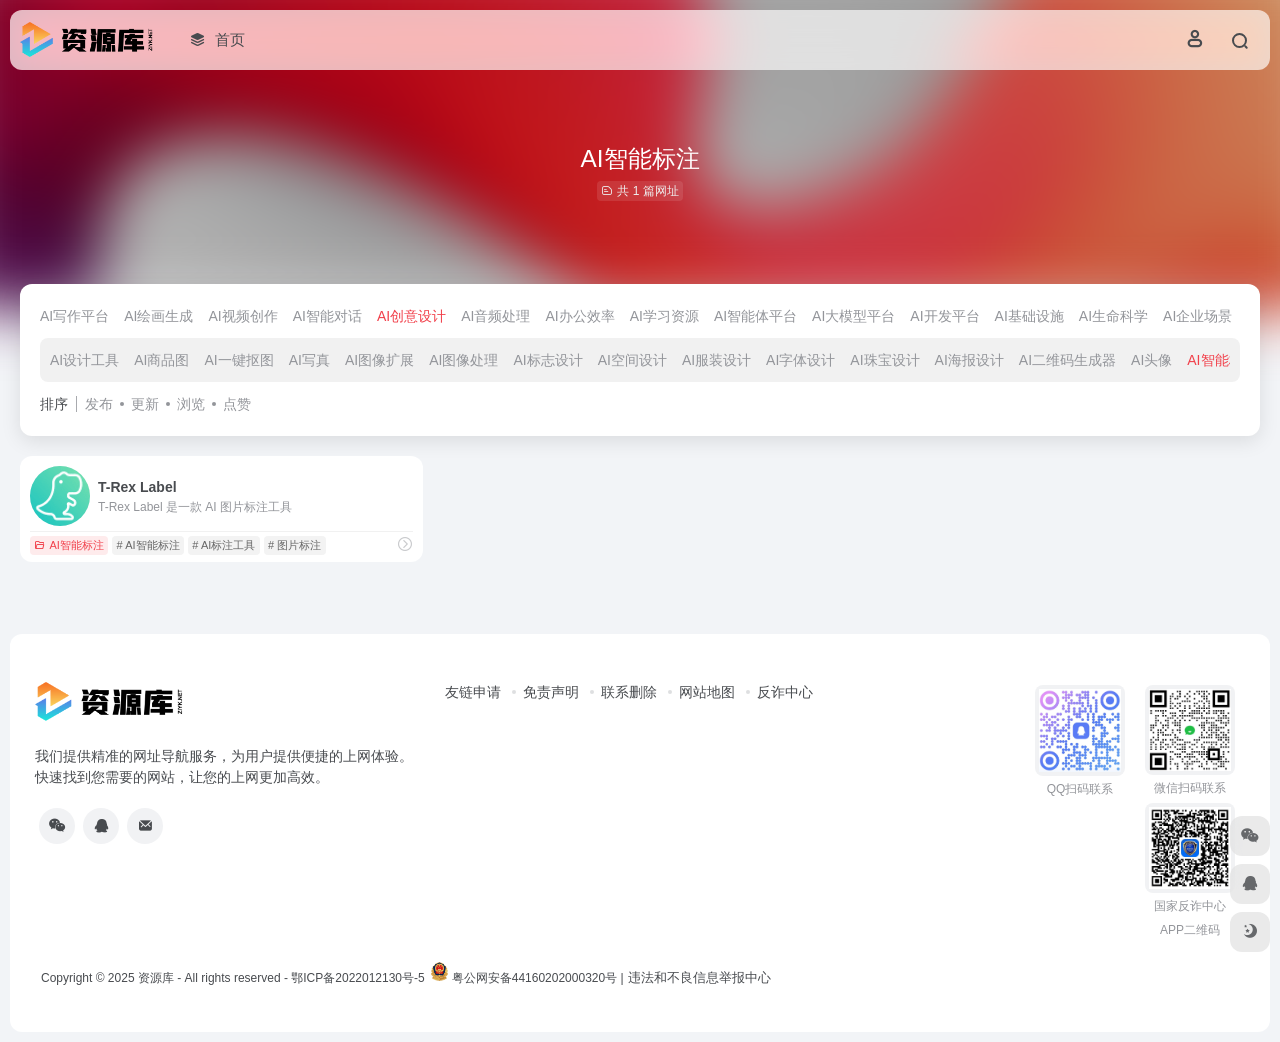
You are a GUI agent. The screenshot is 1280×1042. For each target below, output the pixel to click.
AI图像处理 (463, 360)
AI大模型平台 (853, 316)
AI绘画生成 (158, 316)
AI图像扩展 (379, 360)
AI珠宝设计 (884, 360)
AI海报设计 (969, 360)
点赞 (237, 404)
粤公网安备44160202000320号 (534, 978)
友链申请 (473, 692)
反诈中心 (785, 692)
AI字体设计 (800, 360)
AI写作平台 (74, 316)
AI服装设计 (716, 360)
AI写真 (309, 360)
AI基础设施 (1029, 316)
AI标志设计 (547, 360)
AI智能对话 (327, 316)
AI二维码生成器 (1067, 360)
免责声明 (551, 692)
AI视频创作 (242, 316)
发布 (99, 404)
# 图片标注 (294, 545)
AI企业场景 (1197, 316)
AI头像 (1151, 360)
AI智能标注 (1221, 360)
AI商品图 (161, 360)
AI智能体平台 (755, 316)
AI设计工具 (84, 360)
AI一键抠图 (238, 360)
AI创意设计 (411, 316)
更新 (145, 404)
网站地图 (707, 692)
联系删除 (629, 692)
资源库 (156, 978)
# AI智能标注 (148, 545)
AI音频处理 (495, 316)
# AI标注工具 (223, 545)
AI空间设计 (632, 360)
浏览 (191, 404)
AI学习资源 (664, 316)
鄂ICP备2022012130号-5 (357, 978)
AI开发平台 (944, 316)
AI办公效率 (579, 316)
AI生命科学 (1113, 316)
